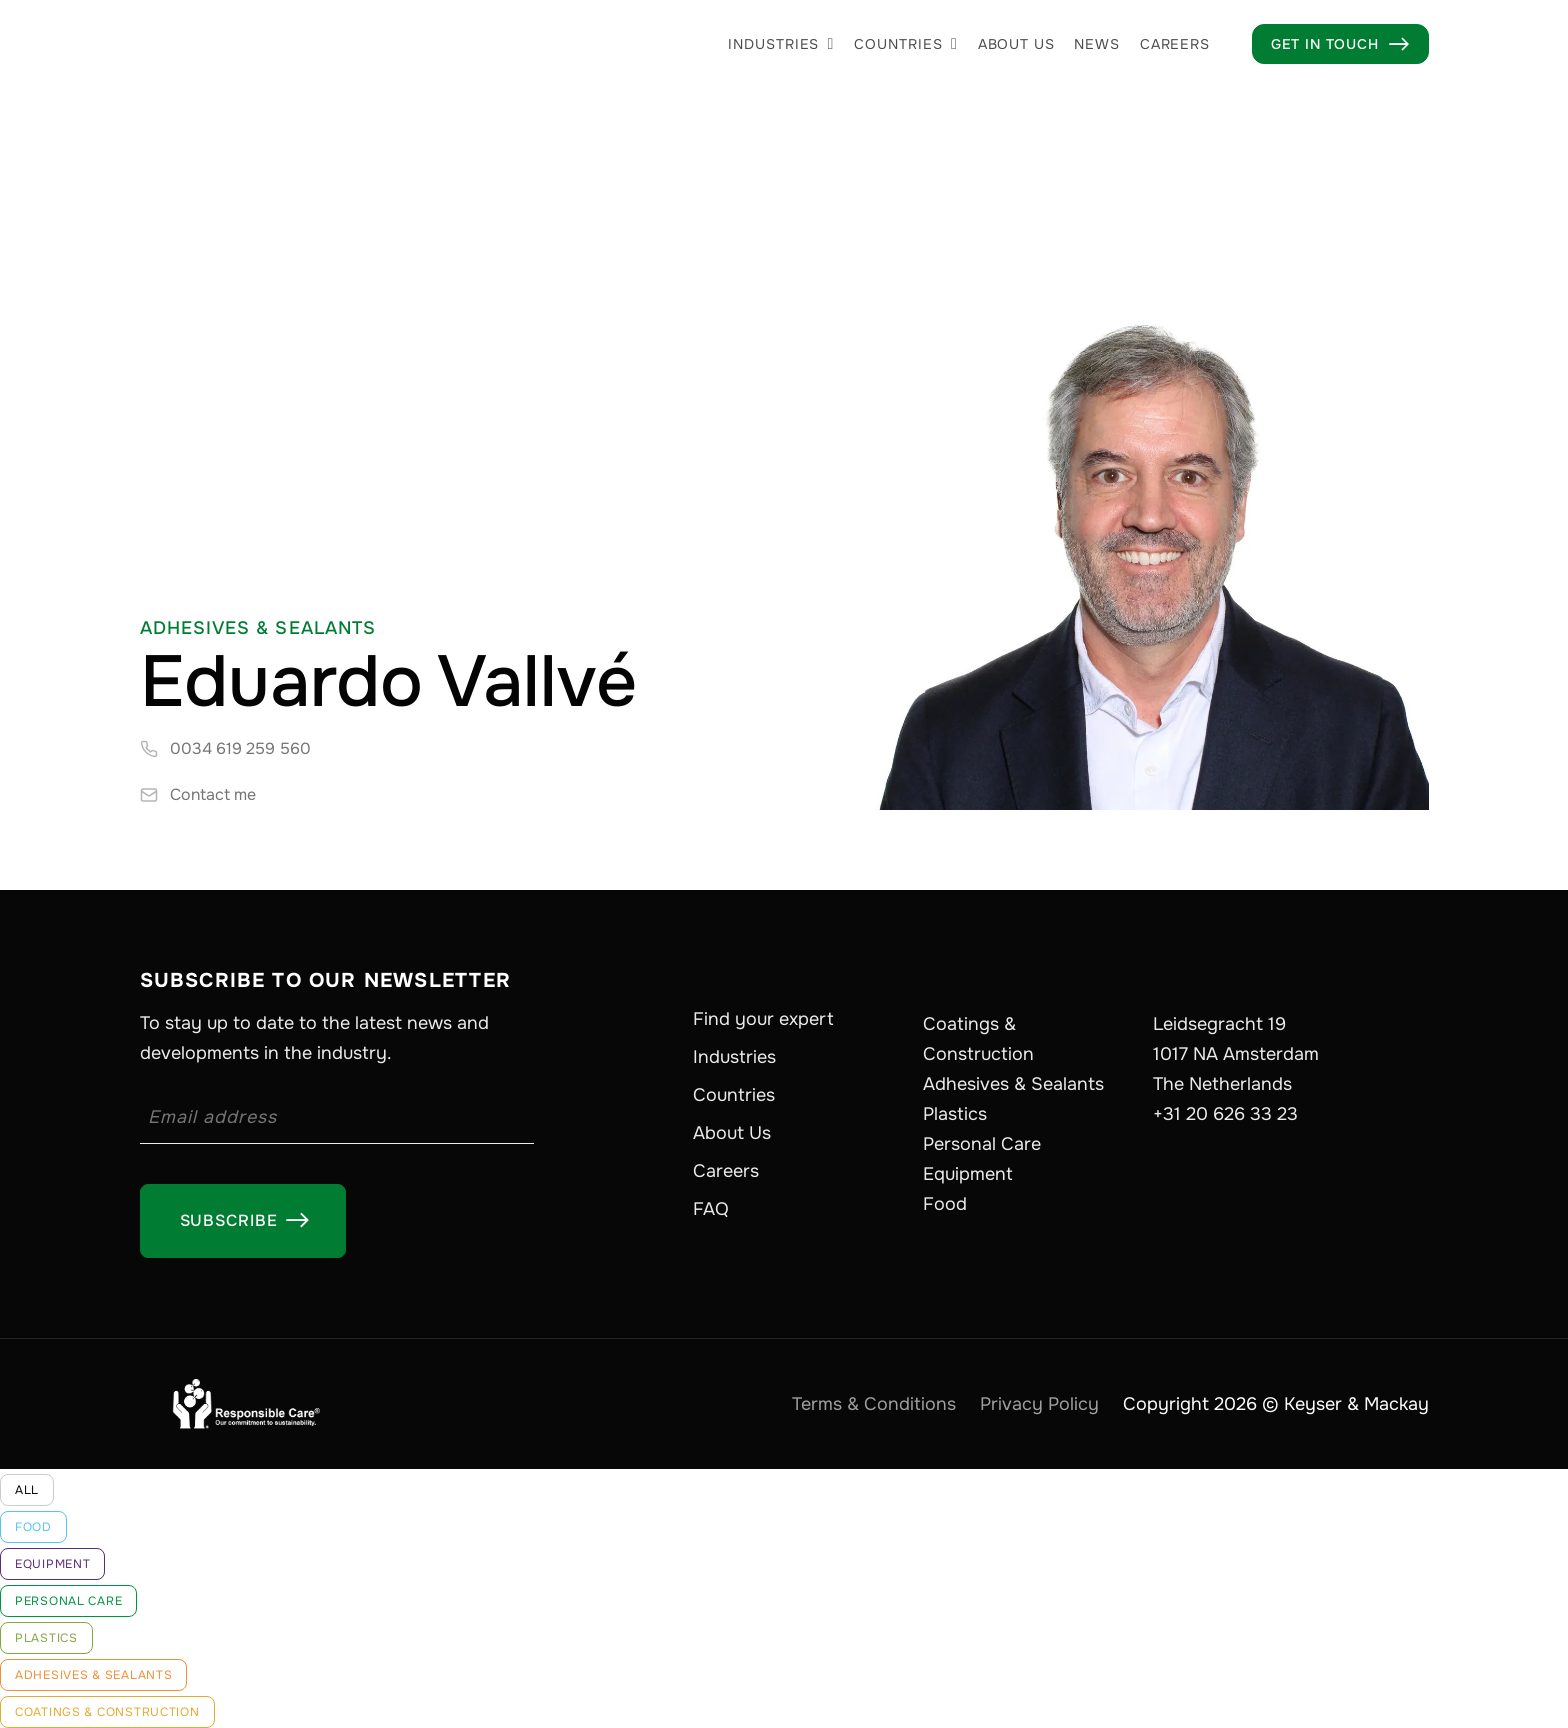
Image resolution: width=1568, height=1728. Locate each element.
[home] (290, 44)
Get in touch (1340, 44)
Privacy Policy (1039, 1404)
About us (1016, 44)
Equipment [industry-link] (52, 1564)
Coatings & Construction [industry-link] (107, 1712)
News (1096, 44)
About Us (732, 1133)
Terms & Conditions (874, 1404)
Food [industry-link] (33, 1527)
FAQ (711, 1209)
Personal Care (982, 1144)
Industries (774, 44)
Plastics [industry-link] (46, 1638)
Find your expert (763, 1019)
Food (945, 1204)
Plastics (955, 1114)
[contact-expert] (198, 795)
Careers (1175, 44)
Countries (898, 44)
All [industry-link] (27, 1490)
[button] (781, 44)
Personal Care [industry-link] (68, 1601)
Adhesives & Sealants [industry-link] (93, 1675)
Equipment (968, 1174)
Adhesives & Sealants (1013, 1084)
